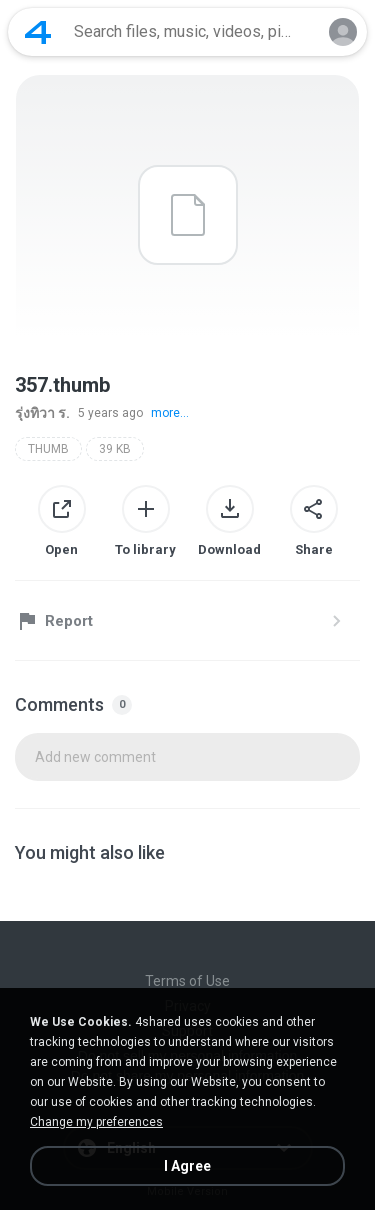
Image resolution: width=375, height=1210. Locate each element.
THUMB (48, 449)
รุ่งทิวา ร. (42, 413)
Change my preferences (96, 1122)
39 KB (115, 449)
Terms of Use (187, 981)
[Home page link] (38, 32)
